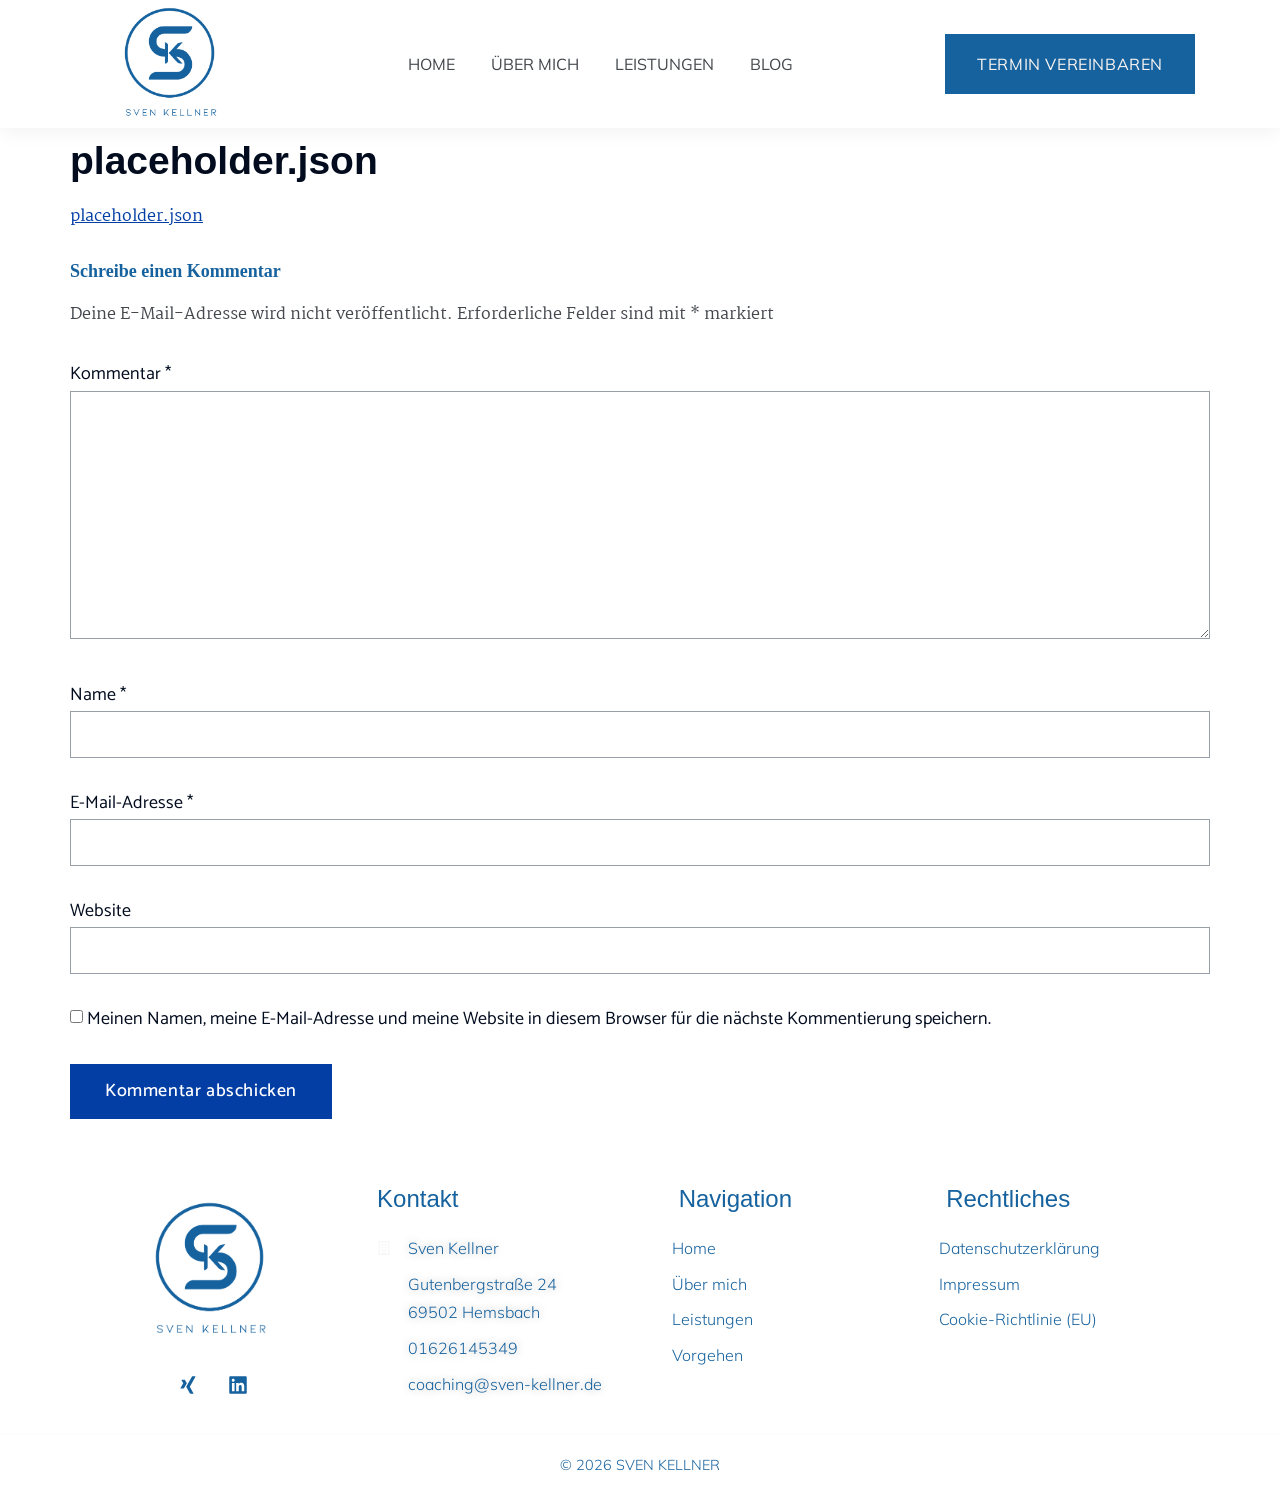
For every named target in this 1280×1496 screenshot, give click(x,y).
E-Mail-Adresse (131, 803)
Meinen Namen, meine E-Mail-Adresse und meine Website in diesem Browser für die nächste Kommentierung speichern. (539, 1019)
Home (431, 64)
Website (100, 911)
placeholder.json (136, 216)
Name (98, 695)
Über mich (535, 64)
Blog (771, 64)
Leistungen (664, 64)
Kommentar (120, 374)
